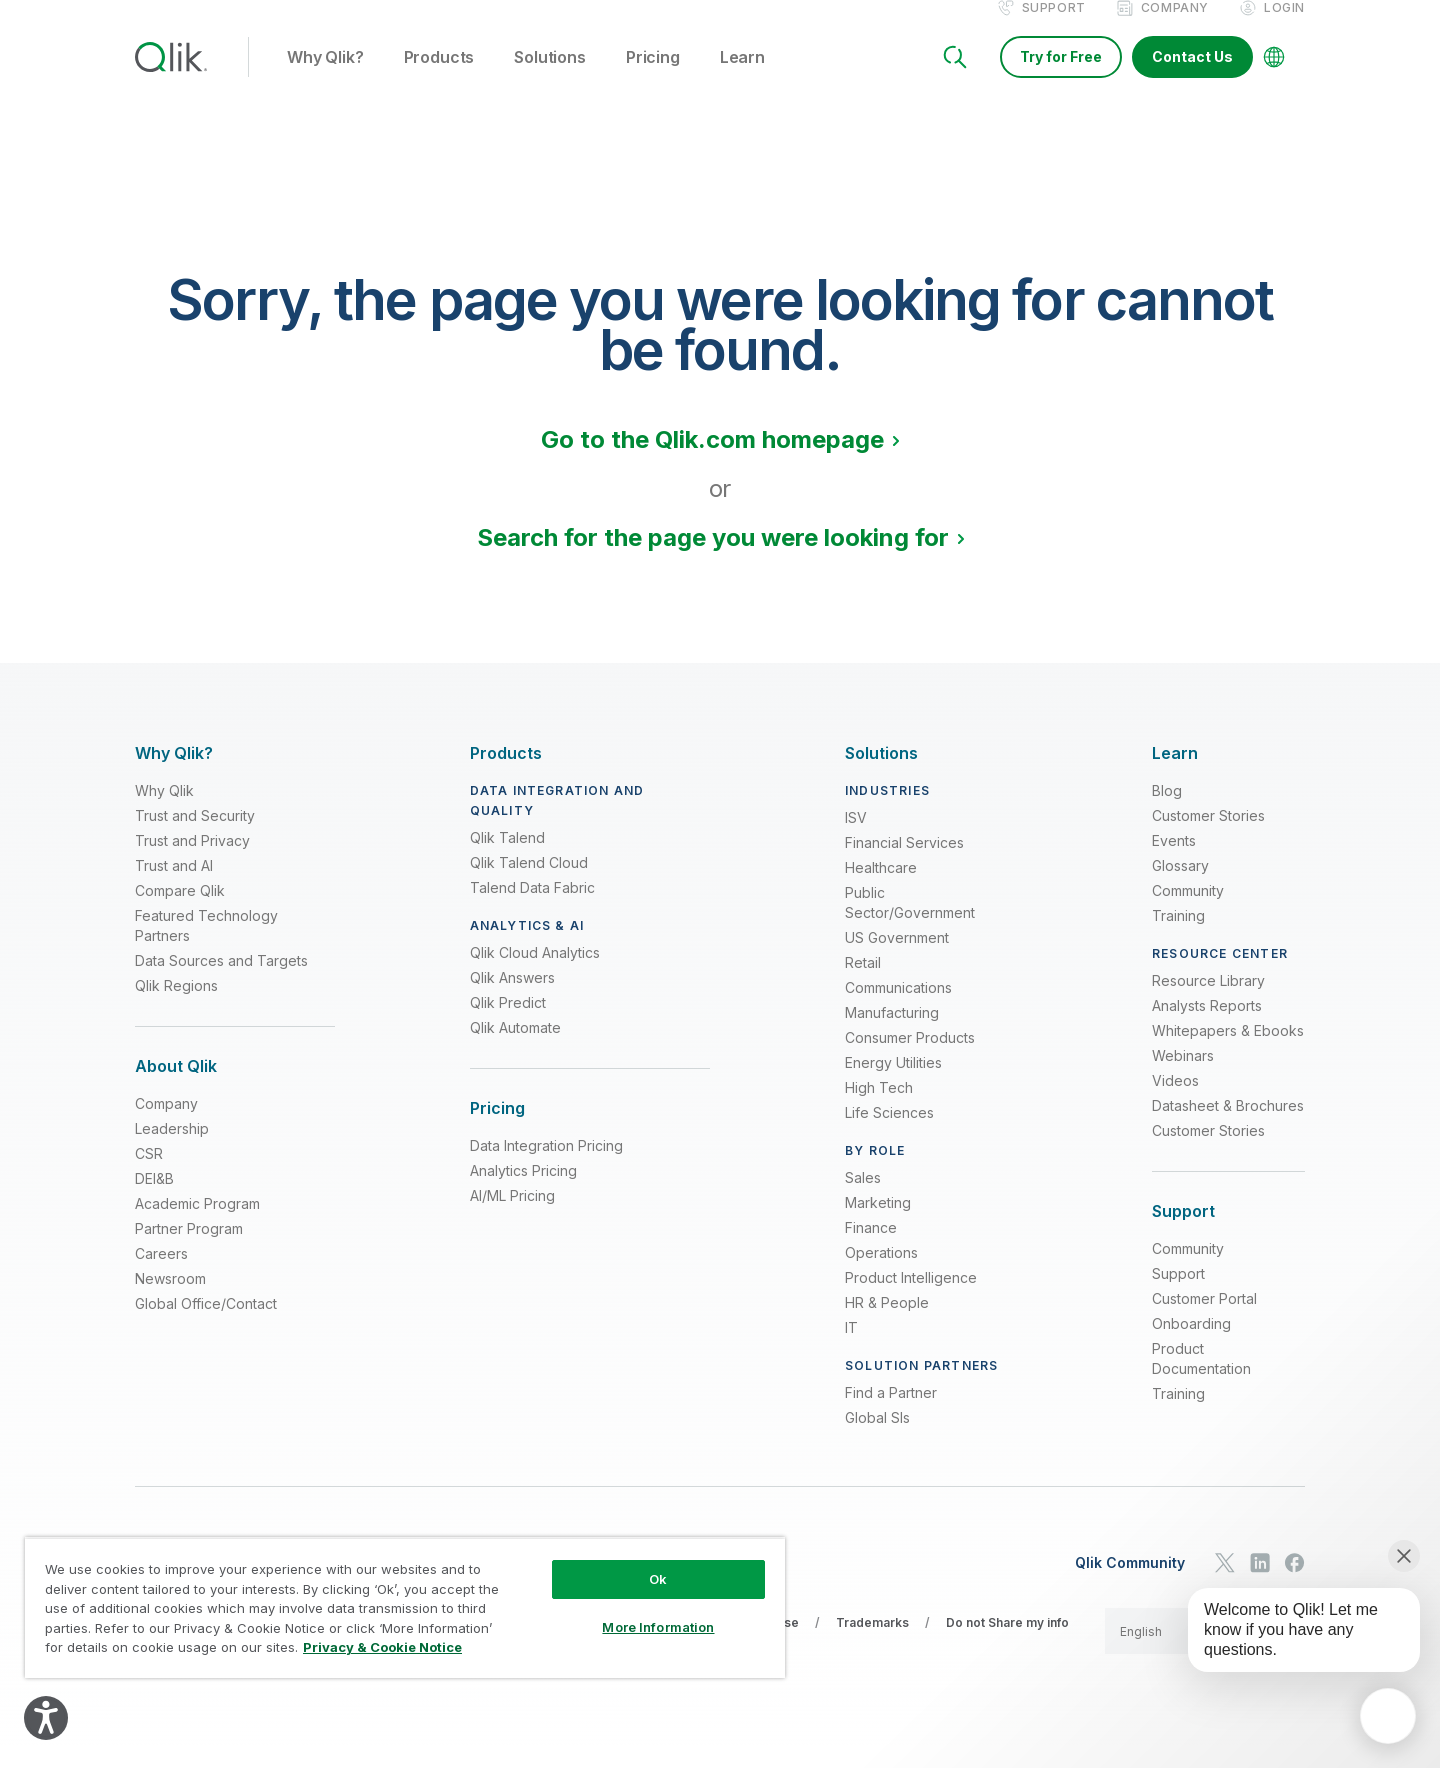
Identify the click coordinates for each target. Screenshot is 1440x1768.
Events (1174, 861)
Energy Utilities (893, 1083)
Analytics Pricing (523, 1191)
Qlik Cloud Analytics (535, 973)
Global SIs (877, 1438)
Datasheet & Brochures (1228, 1126)
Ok (658, 1579)
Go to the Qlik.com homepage (712, 460)
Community (1188, 911)
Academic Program (197, 1224)
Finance (871, 1248)
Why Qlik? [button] (325, 79)
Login (1284, 28)
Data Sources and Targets (221, 981)
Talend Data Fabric (532, 908)
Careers (161, 1274)
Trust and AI (174, 886)
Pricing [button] (653, 79)
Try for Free (1061, 77)
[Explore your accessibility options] (46, 1718)
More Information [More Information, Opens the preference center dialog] (658, 1627)
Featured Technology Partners (206, 946)
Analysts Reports (1207, 1026)
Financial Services (904, 863)
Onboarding (1191, 1344)
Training (1178, 936)
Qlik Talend (507, 858)
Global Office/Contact (206, 1324)
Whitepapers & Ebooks (1228, 1051)
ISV (856, 838)
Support (1054, 28)
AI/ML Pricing (512, 1216)
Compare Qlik (180, 911)
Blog (1167, 811)
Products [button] (439, 79)
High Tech (879, 1108)
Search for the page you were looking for (713, 558)
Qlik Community (1130, 1583)
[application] (1388, 1716)
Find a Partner (891, 1413)
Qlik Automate (515, 1048)
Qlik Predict (508, 1023)
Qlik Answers (512, 998)
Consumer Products (910, 1058)
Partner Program (189, 1249)
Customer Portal (1204, 1319)
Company (1175, 28)
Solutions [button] (550, 79)
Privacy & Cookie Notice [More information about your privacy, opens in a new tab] (382, 1647)
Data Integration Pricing (546, 1166)
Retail (863, 983)
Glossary (1180, 886)
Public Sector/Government (910, 923)
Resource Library (1208, 1001)
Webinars (1183, 1076)
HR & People (887, 1323)
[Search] (955, 78)
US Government (897, 958)
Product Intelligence (911, 1298)
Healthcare (881, 888)
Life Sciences (889, 1133)
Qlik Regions (176, 1006)
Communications (898, 1008)
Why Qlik (164, 811)
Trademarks (872, 1643)
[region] (405, 1607)
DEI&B (154, 1199)
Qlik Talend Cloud (529, 883)
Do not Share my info (1007, 1643)
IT (851, 1348)
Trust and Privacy (192, 861)
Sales (863, 1198)
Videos (1175, 1101)
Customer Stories (1208, 836)
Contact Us (1192, 77)
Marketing (878, 1223)
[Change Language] (1274, 78)
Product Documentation (1201, 1379)
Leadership (172, 1149)
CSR (149, 1174)
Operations (881, 1273)
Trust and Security (195, 836)
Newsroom (170, 1299)
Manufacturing (892, 1033)
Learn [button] (742, 79)
